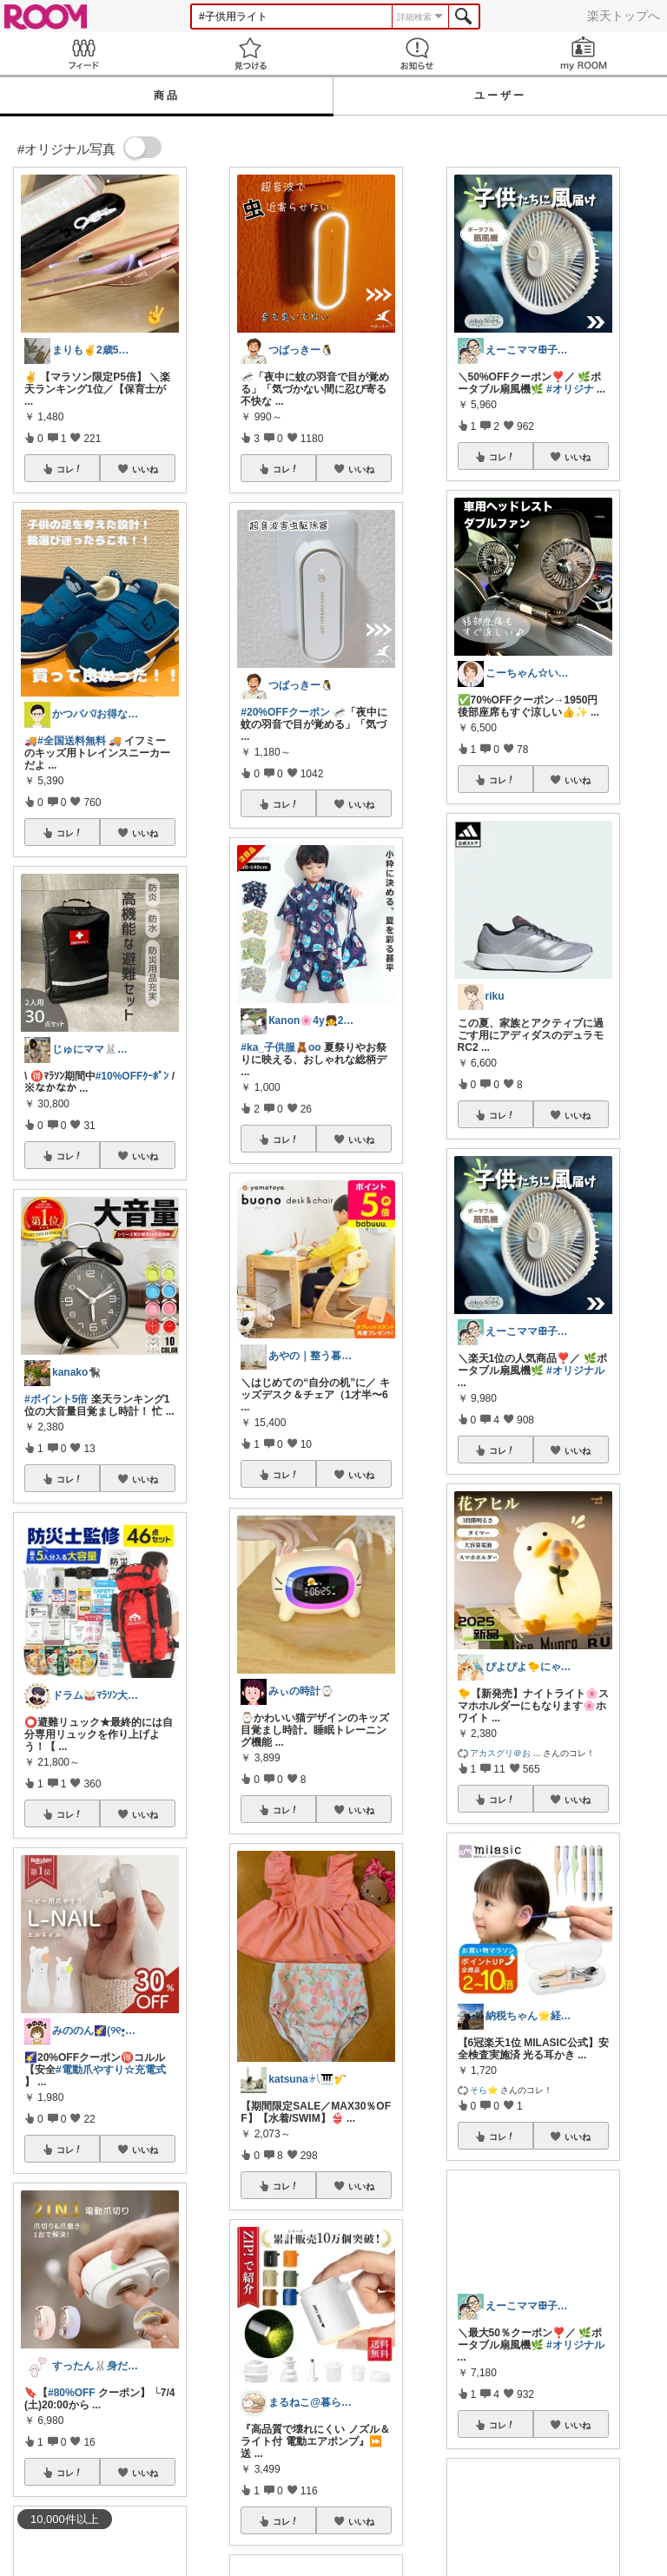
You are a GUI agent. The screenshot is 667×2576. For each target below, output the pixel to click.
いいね (145, 469)
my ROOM (583, 53)
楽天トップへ (623, 16)
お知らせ (417, 53)
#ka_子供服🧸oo (280, 1047)
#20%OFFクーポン (285, 712)
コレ (69, 469)
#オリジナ (570, 389)
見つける (250, 53)
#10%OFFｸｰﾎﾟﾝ (132, 1076)
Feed (83, 53)
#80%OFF (72, 2393)
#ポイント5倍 (56, 1399)
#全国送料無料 (71, 741)
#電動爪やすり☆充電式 (111, 2070)
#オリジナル (575, 1370)
